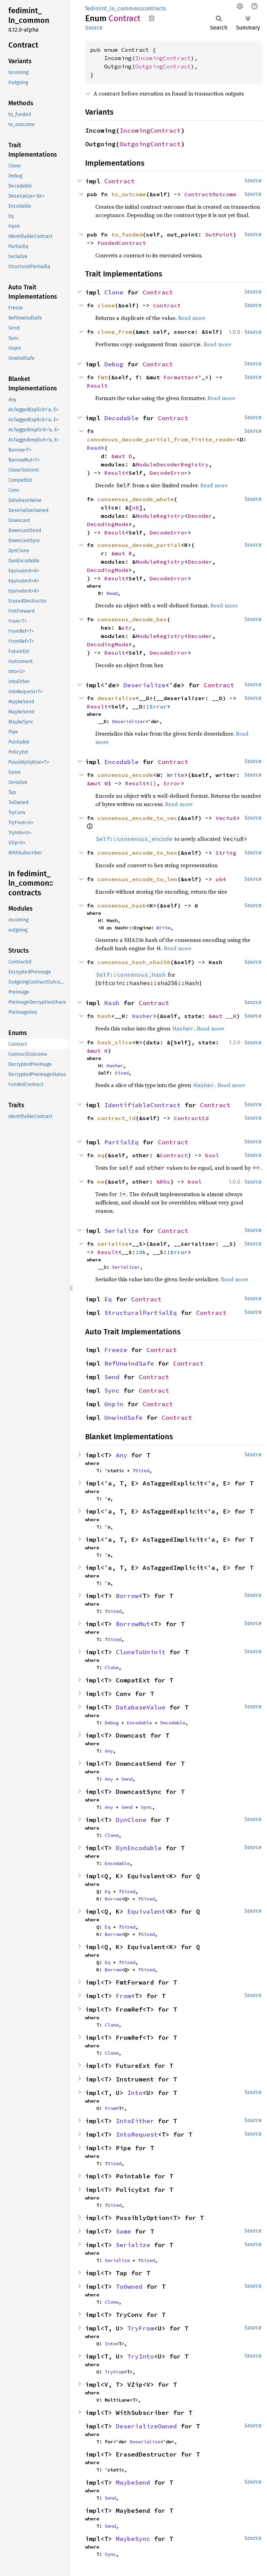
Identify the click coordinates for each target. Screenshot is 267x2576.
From (123, 1996)
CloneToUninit (140, 1652)
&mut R (121, 553)
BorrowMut (133, 1624)
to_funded (127, 234)
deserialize (116, 698)
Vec (221, 817)
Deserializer (128, 721)
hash (104, 1015)
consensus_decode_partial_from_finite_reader (161, 439)
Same (123, 2231)
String (226, 852)
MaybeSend (133, 2482)
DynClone (131, 1820)
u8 (135, 507)
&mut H (97, 1050)
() (152, 783)
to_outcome (128, 194)
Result (97, 385)
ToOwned (129, 2287)
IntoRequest (137, 2134)
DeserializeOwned (146, 2426)
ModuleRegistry (160, 515)
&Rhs (163, 1181)
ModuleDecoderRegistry (172, 464)
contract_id (116, 1118)
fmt (102, 377)
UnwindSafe (123, 1418)
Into (135, 2093)
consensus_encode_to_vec (137, 817)
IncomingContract (163, 58)
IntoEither (135, 2121)
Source (94, 27)
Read (94, 447)
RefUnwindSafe (129, 1363)
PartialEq (121, 1142)
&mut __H (222, 1015)
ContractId (191, 1118)
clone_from (114, 331)
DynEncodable (139, 1848)
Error (158, 706)
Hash (112, 1003)
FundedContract (121, 242)
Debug (113, 364)
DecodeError (168, 472)
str (127, 627)
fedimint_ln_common (112, 8)
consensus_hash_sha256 (133, 962)
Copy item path (151, 18)
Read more (191, 318)
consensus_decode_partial (139, 544)
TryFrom (140, 2328)
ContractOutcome (210, 194)
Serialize (121, 1231)
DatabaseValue (140, 1707)
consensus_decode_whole (135, 499)
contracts (154, 8)
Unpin (113, 1404)
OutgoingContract (163, 66)
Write (175, 774)
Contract (119, 181)
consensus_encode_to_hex (137, 852)
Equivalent (146, 1911)
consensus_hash (121, 905)
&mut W (97, 783)
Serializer (126, 1267)
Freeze (115, 1350)
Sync (112, 1390)
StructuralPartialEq (140, 1313)
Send (112, 1377)
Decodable (121, 418)
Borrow (127, 1596)
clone (106, 305)
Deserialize (144, 685)
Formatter (179, 377)
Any (121, 1455)
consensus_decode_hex (132, 619)
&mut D (121, 456)
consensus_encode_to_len (137, 879)
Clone (113, 292)
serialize (113, 1243)
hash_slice (114, 1042)
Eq (108, 1299)
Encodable (121, 762)
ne (100, 1181)
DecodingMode (108, 524)
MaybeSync (133, 2539)
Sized (122, 1073)
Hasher (142, 1015)
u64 (221, 879)
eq (100, 1155)
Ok (142, 1252)
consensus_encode (125, 774)
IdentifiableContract (142, 1105)
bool (212, 1155)
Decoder (200, 515)
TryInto (140, 2356)
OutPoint (219, 234)
